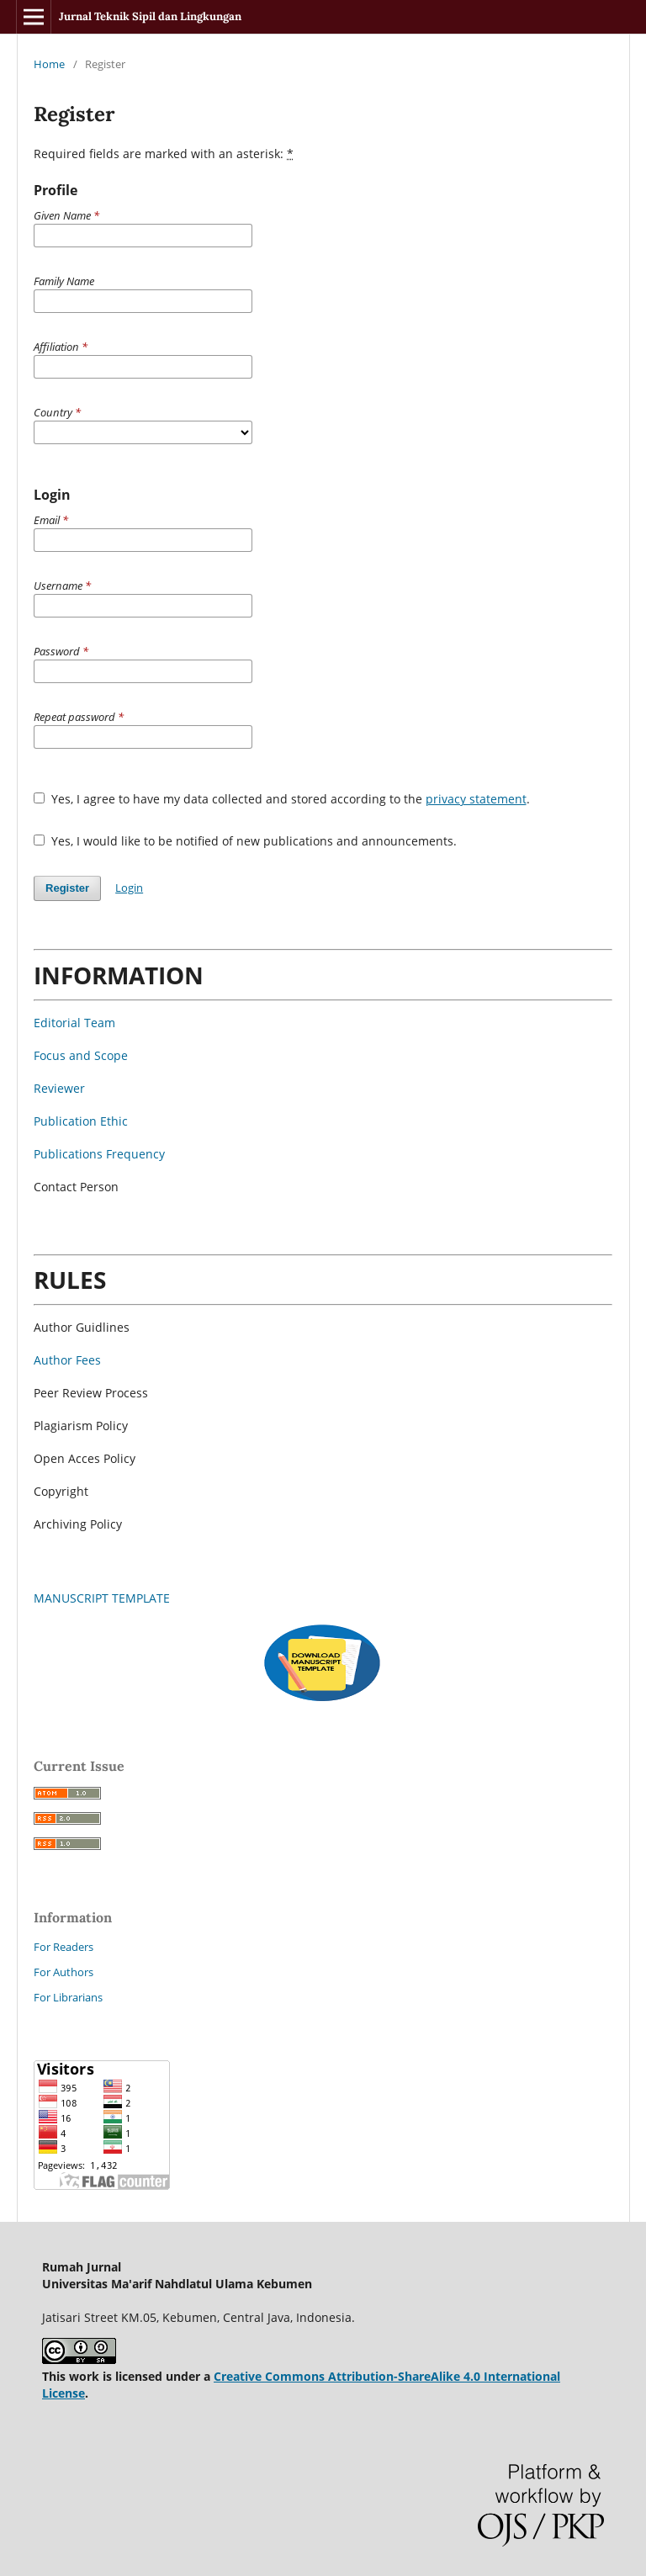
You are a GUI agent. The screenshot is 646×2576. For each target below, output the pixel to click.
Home (49, 64)
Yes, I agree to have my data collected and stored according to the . (282, 799)
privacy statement (476, 799)
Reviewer (59, 1088)
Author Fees (67, 1360)
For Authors (63, 1972)
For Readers (63, 1946)
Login (129, 887)
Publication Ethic (81, 1121)
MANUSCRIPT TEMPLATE (102, 1598)
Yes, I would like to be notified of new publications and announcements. (245, 841)
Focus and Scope (81, 1055)
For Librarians (68, 1997)
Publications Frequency (99, 1154)
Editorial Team (74, 1023)
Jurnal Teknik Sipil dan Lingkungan (150, 16)
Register (67, 888)
